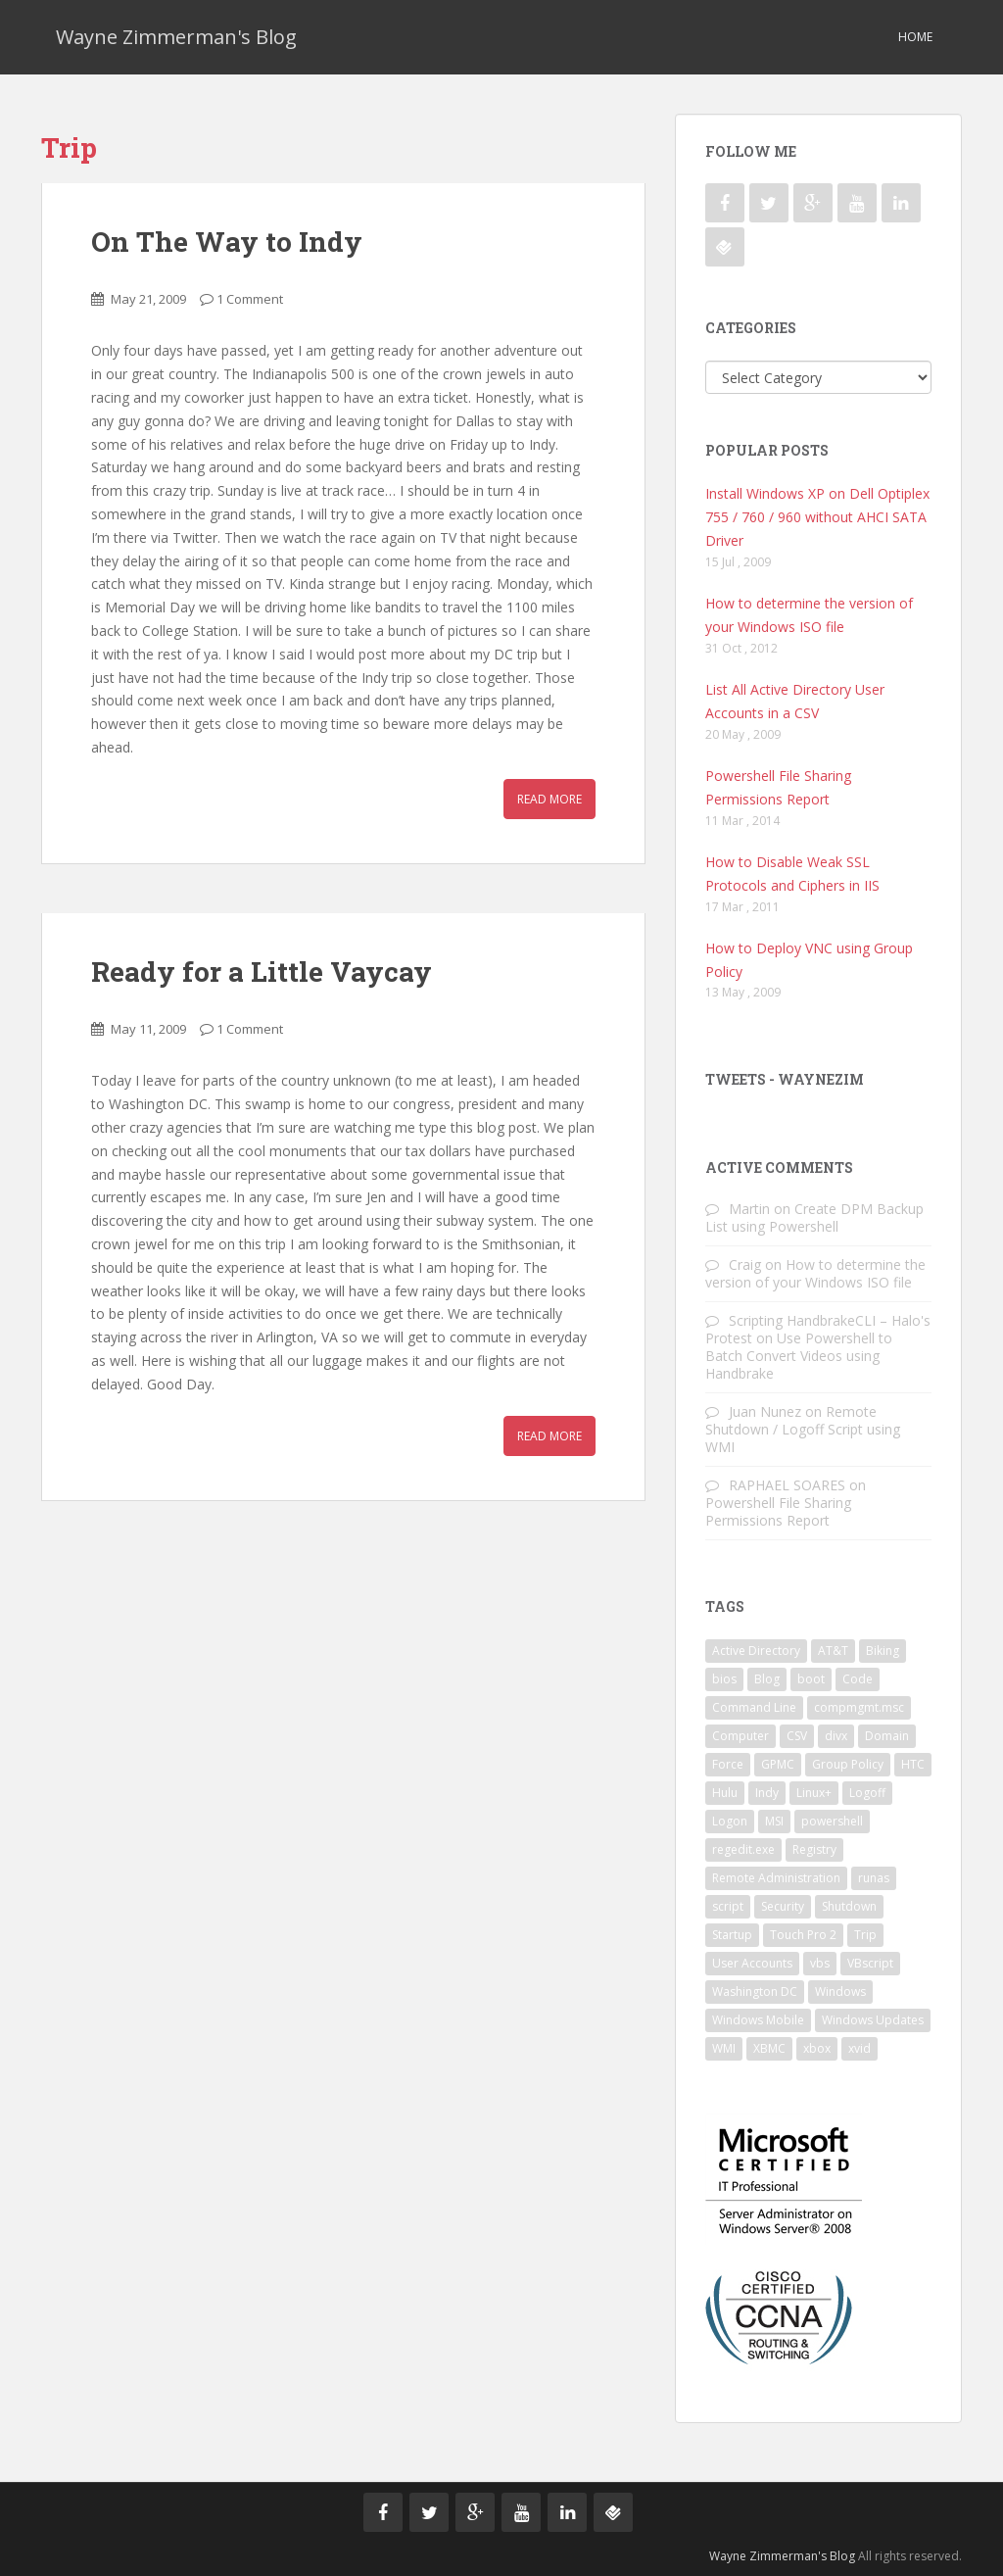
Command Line (754, 1707)
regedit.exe (743, 1849)
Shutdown (849, 1906)
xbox (817, 2048)
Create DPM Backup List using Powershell (814, 1217)
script (727, 1906)
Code (857, 1679)
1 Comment (249, 299)
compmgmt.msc (859, 1707)
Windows (840, 1991)
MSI (774, 1821)
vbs (820, 1963)
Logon (729, 1821)
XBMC (769, 2048)
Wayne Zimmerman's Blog (176, 37)
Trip (865, 1934)
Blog (767, 1679)
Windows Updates (873, 2020)
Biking (882, 1650)
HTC (913, 1764)
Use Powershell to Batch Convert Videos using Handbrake (798, 1356)
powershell (832, 1821)
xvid (859, 2048)
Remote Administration (776, 1878)
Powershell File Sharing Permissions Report (778, 1511)
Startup (732, 1934)
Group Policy (848, 1764)
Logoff (867, 1792)
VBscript (870, 1963)
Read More (549, 799)
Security (782, 1906)
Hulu (725, 1792)
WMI (724, 2048)
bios (724, 1679)
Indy (767, 1792)
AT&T (833, 1650)
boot (811, 1679)
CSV (797, 1735)
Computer (740, 1735)
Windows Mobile (758, 2020)
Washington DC (754, 1991)
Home (915, 36)
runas (873, 1878)
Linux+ (814, 1792)
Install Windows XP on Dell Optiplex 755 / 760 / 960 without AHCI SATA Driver (817, 517)
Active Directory (756, 1650)
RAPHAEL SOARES (787, 1485)
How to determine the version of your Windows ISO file (815, 1273)
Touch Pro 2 (803, 1934)
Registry (814, 1849)
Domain (887, 1735)
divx (836, 1735)
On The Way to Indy (226, 241)
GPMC (777, 1764)
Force (727, 1764)
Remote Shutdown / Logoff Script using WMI (802, 1429)
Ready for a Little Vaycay (261, 971)
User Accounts (752, 1963)
